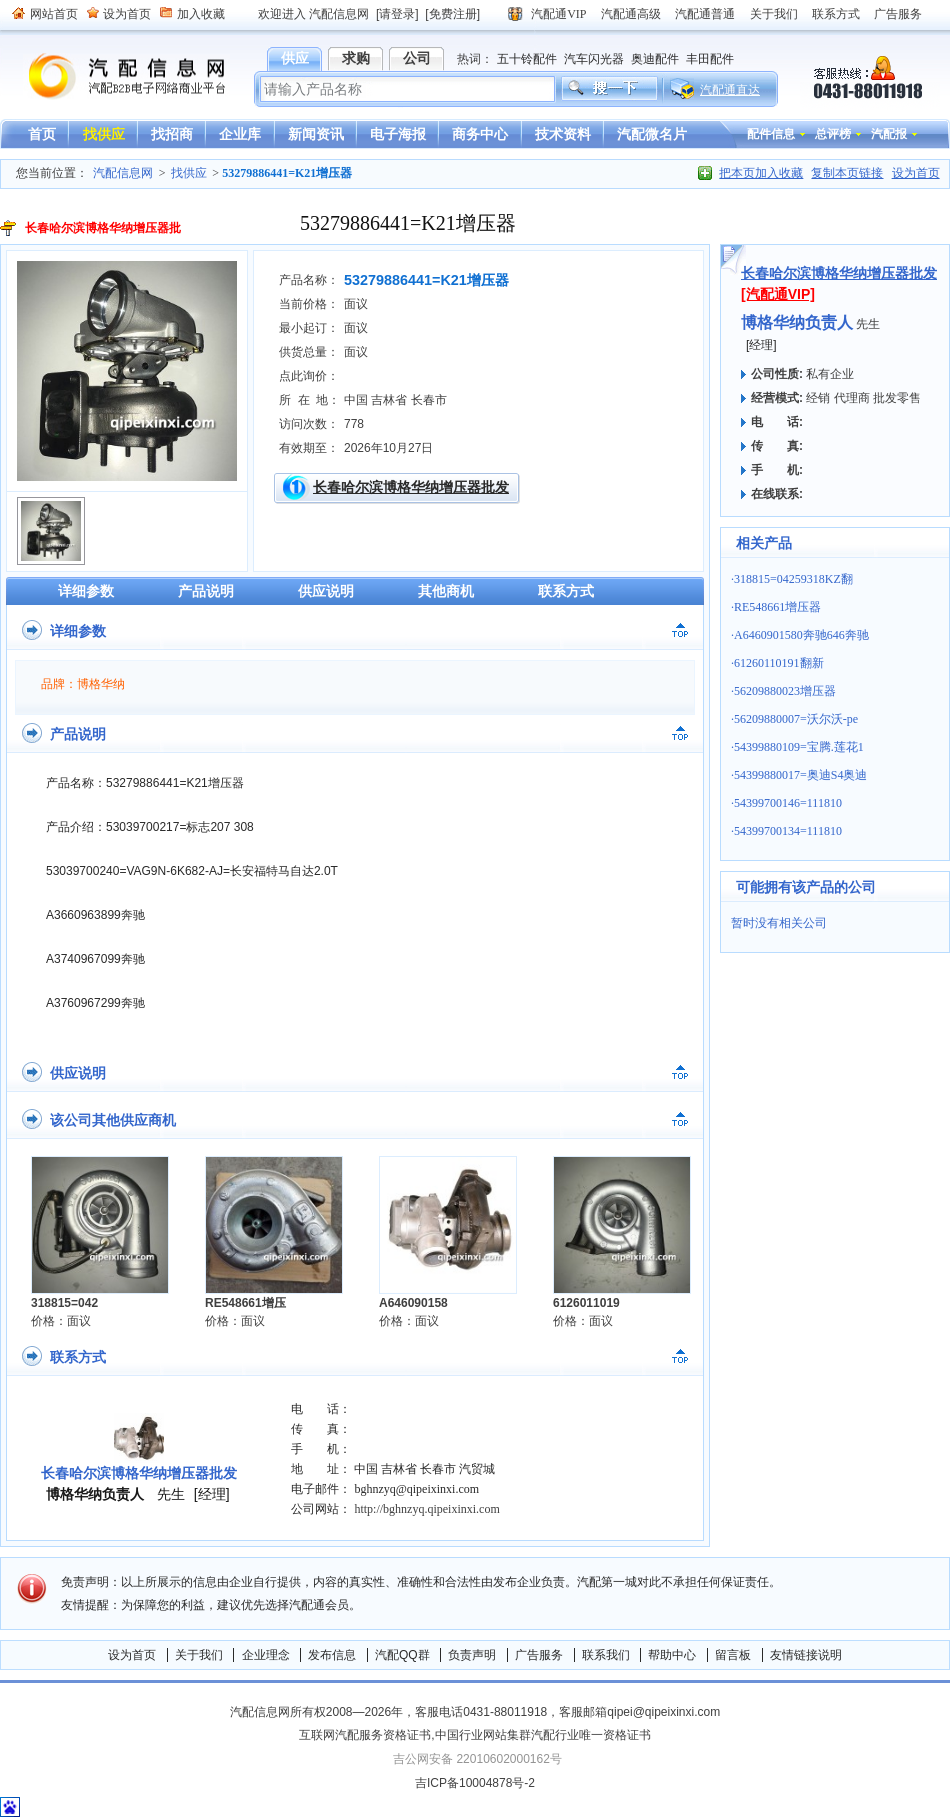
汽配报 (889, 134)
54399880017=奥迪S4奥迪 (800, 775)
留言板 (733, 1655)
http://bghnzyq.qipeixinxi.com (426, 1509)
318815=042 (64, 1303)
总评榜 (833, 134)
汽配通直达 (730, 90)
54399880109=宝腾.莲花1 (799, 747)
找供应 (104, 134)
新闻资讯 (316, 134)
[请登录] (397, 14)
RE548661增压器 (777, 607)
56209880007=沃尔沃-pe (796, 719)
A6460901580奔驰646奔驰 (801, 635)
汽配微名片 (652, 134)
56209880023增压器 (785, 691)
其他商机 (446, 591)
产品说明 (206, 591)
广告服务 (898, 14)
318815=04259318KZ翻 (793, 579)
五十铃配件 (527, 59)
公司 (417, 58)
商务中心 (480, 134)
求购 (356, 58)
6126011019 (586, 1303)
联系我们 (606, 1655)
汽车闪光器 (594, 59)
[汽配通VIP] (778, 294)
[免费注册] (452, 14)
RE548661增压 (245, 1303)
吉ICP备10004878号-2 (475, 1783)
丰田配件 (710, 59)
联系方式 (836, 14)
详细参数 (86, 591)
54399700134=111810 (788, 831)
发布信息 (332, 1655)
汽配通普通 (705, 14)
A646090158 (413, 1303)
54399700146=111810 (788, 803)
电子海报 (398, 134)
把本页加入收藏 (761, 173)
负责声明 (472, 1655)
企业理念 (266, 1655)
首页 (42, 134)
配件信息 (771, 134)
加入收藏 (201, 14)
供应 (295, 58)
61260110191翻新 (779, 663)
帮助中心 (672, 1655)
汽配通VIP (558, 14)
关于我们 (774, 14)
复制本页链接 (847, 173)
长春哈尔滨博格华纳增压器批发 (411, 487)
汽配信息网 (115, 76)
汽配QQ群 (402, 1655)
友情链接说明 (806, 1655)
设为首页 (127, 14)
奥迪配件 (655, 59)
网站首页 (54, 14)
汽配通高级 (631, 14)
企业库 (240, 134)
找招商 (172, 134)
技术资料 (563, 134)
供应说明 (326, 591)
